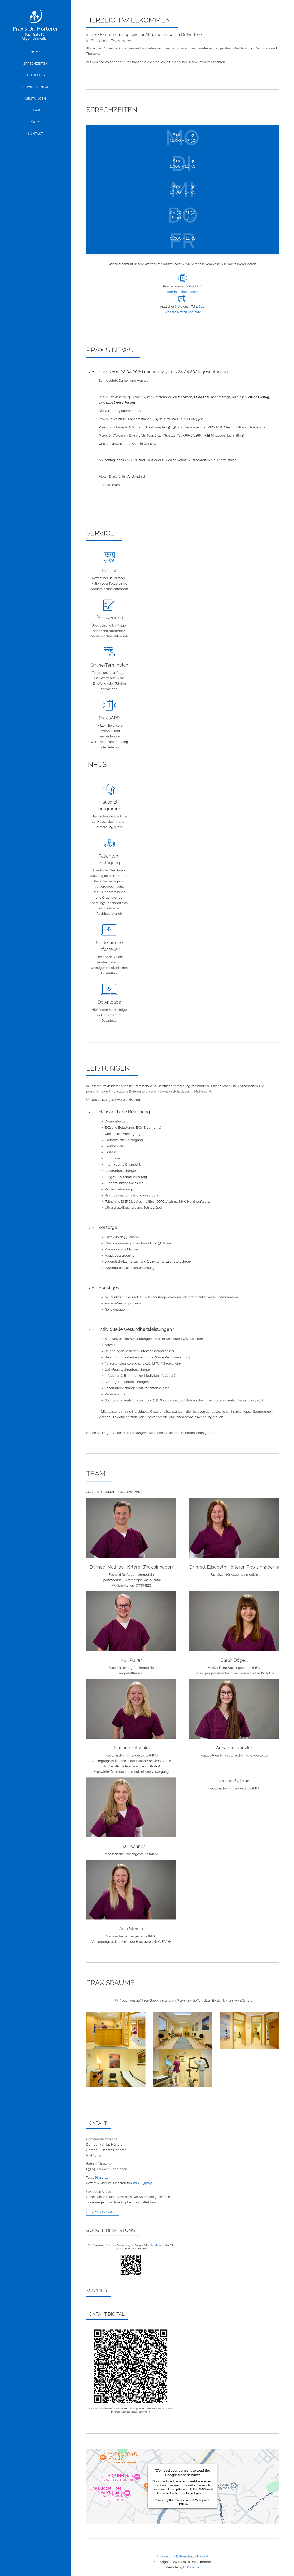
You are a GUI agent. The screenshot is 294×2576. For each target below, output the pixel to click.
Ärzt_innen (105, 1491)
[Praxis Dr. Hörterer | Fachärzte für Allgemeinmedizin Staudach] (35, 24)
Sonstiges (109, 1287)
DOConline (191, 2567)
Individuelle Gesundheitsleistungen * (137, 1329)
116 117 (200, 306)
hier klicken (156, 2245)
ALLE (89, 1491)
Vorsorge (108, 1227)
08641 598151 (142, 2183)
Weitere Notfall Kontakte (182, 312)
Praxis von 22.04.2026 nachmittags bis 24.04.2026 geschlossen (163, 371)
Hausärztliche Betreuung (124, 1111)
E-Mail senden (102, 2211)
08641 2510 (193, 286)
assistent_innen (130, 1491)
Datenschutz (185, 2556)
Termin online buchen (183, 292)
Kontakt (202, 2556)
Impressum (165, 2556)
